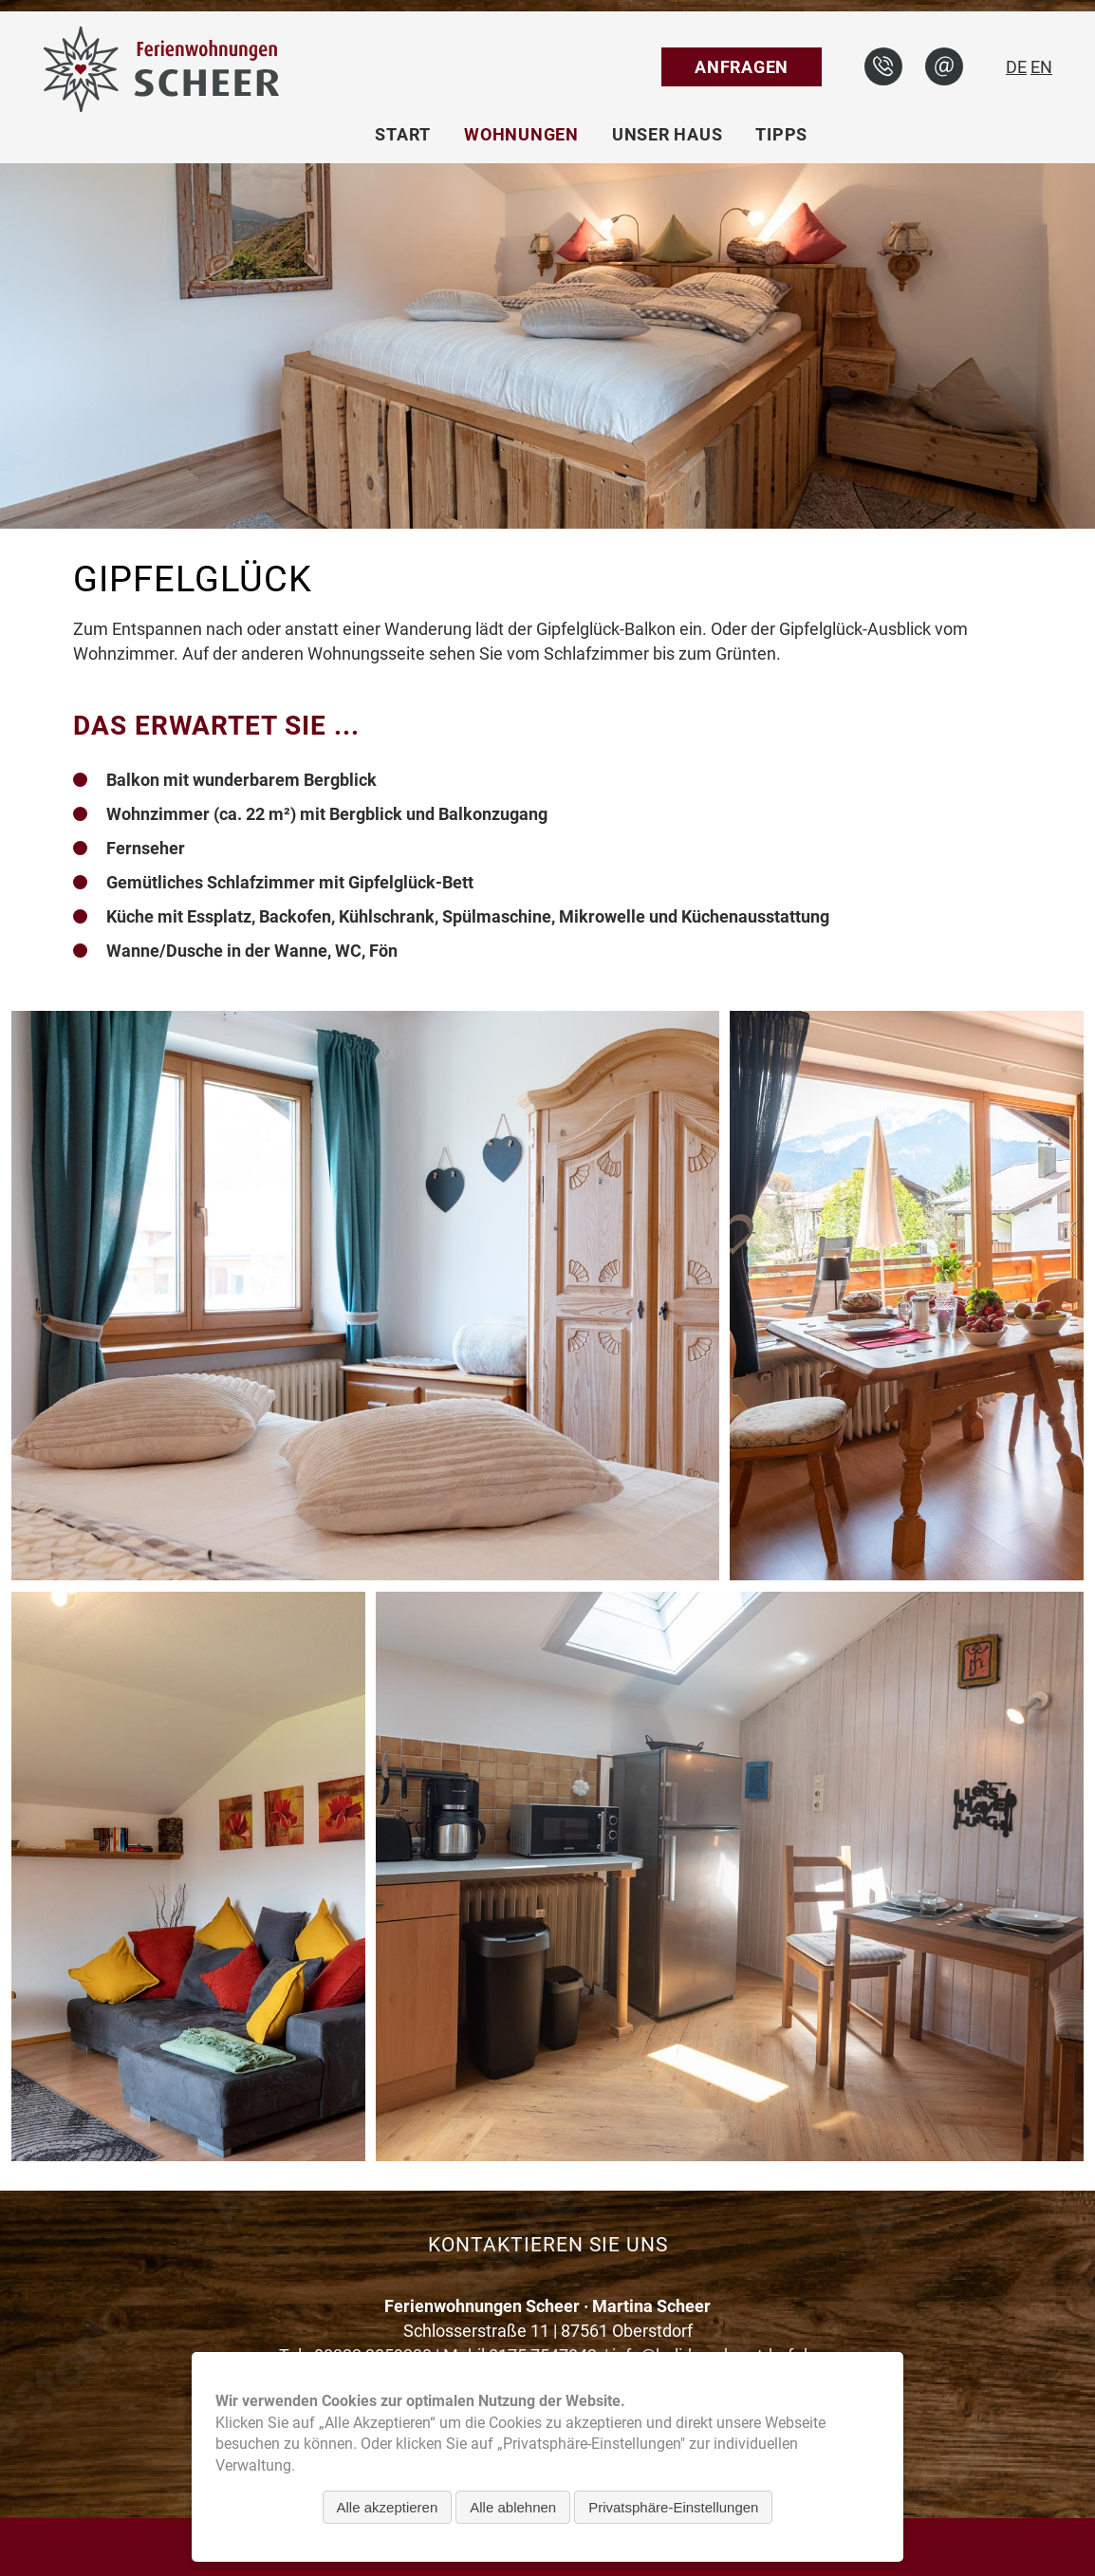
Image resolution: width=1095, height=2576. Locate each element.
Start (403, 134)
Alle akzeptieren (387, 2507)
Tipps (781, 134)
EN (1041, 67)
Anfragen (742, 67)
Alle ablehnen (513, 2507)
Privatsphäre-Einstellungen (673, 2507)
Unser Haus (667, 134)
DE (1016, 67)
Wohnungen (521, 134)
